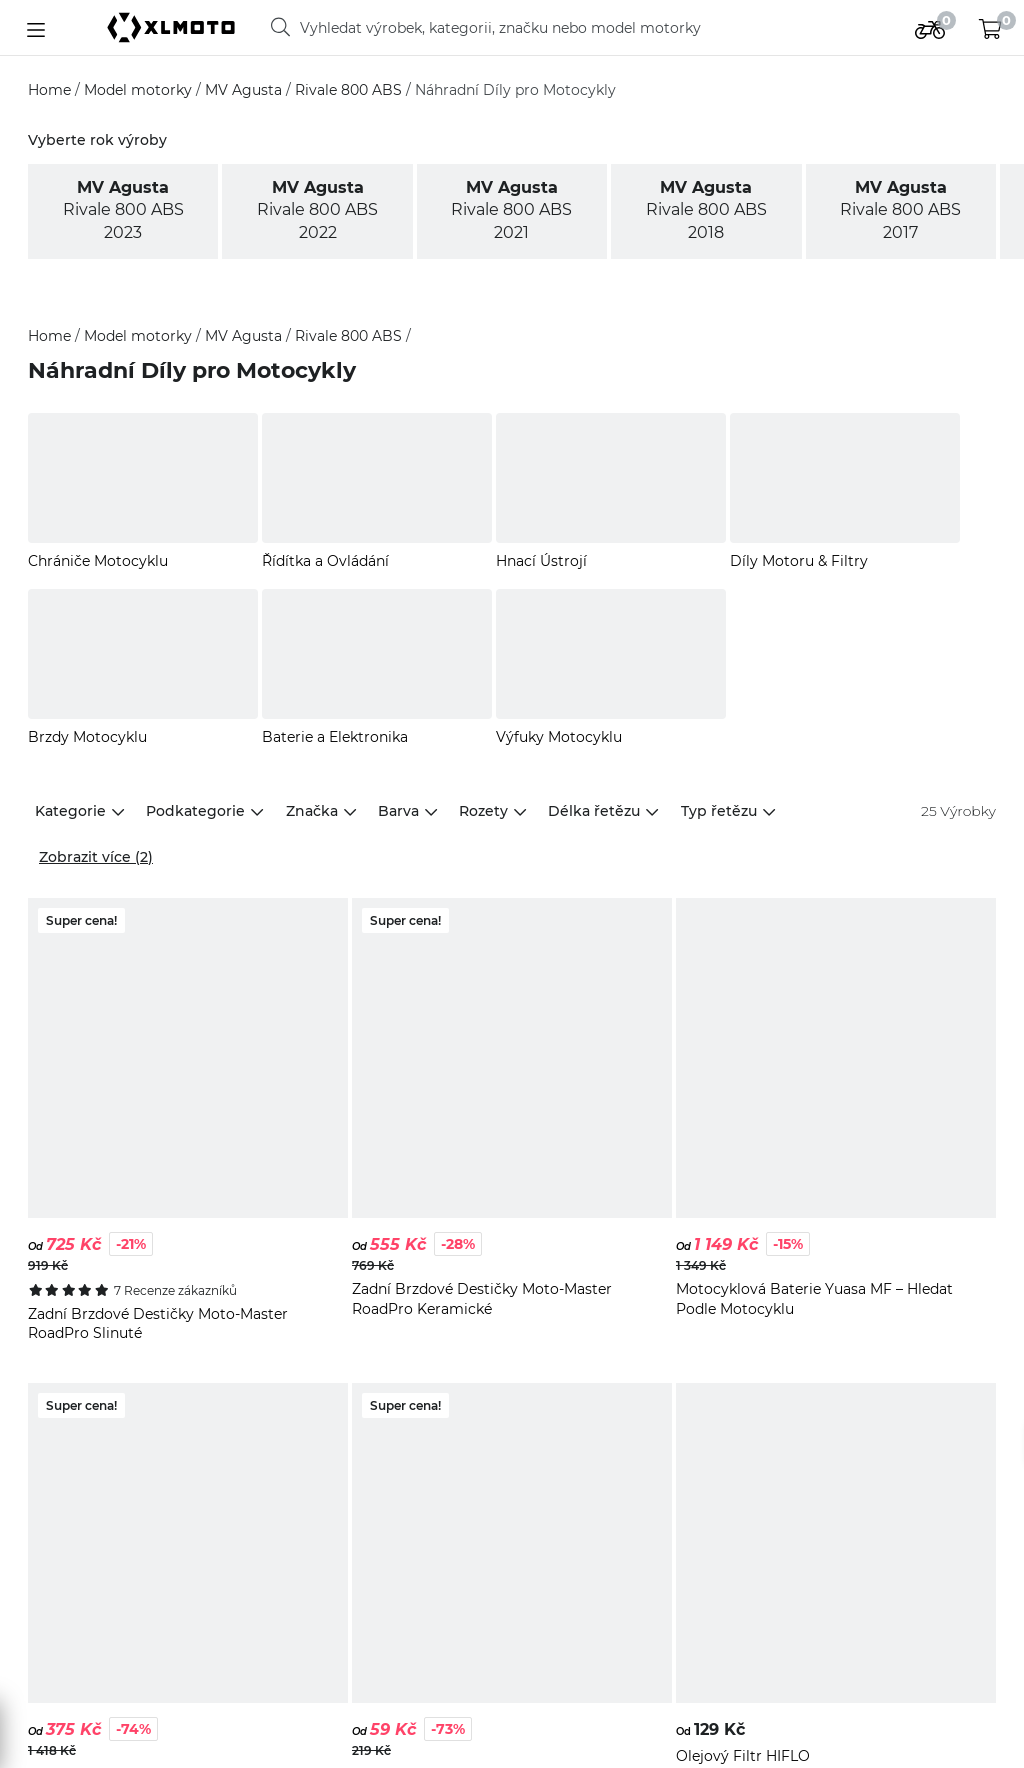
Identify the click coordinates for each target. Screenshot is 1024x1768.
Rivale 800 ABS (350, 90)
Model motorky (140, 90)
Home (51, 90)
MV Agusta (245, 90)
